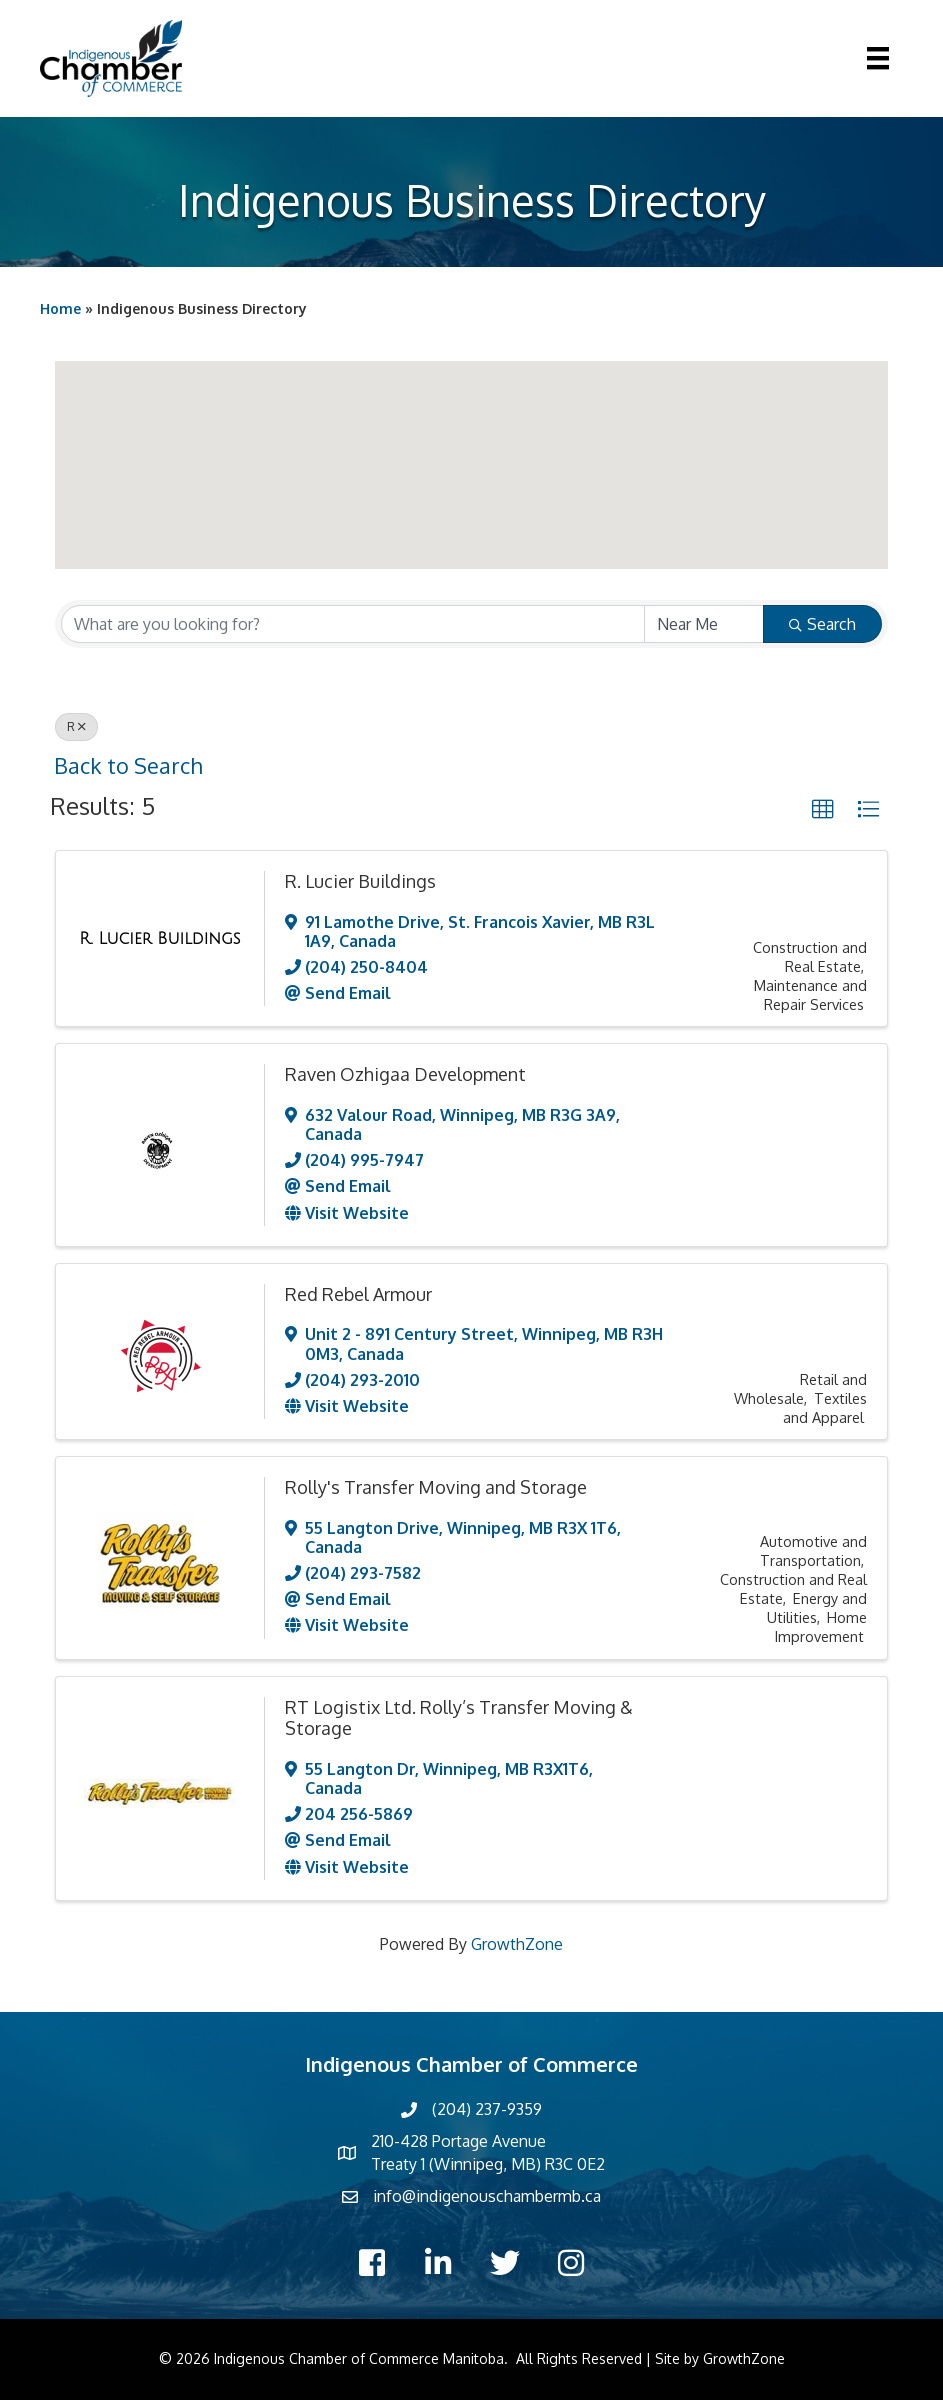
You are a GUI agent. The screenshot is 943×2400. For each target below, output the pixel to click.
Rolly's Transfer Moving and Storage (436, 1487)
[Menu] (878, 58)
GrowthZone (517, 1944)
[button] (291, 399)
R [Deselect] (76, 726)
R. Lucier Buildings (360, 881)
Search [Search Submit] (822, 624)
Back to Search (128, 765)
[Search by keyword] (353, 624)
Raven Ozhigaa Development (405, 1074)
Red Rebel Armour (358, 1294)
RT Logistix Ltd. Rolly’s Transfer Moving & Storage (459, 1718)
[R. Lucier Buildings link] (159, 939)
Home (60, 308)
